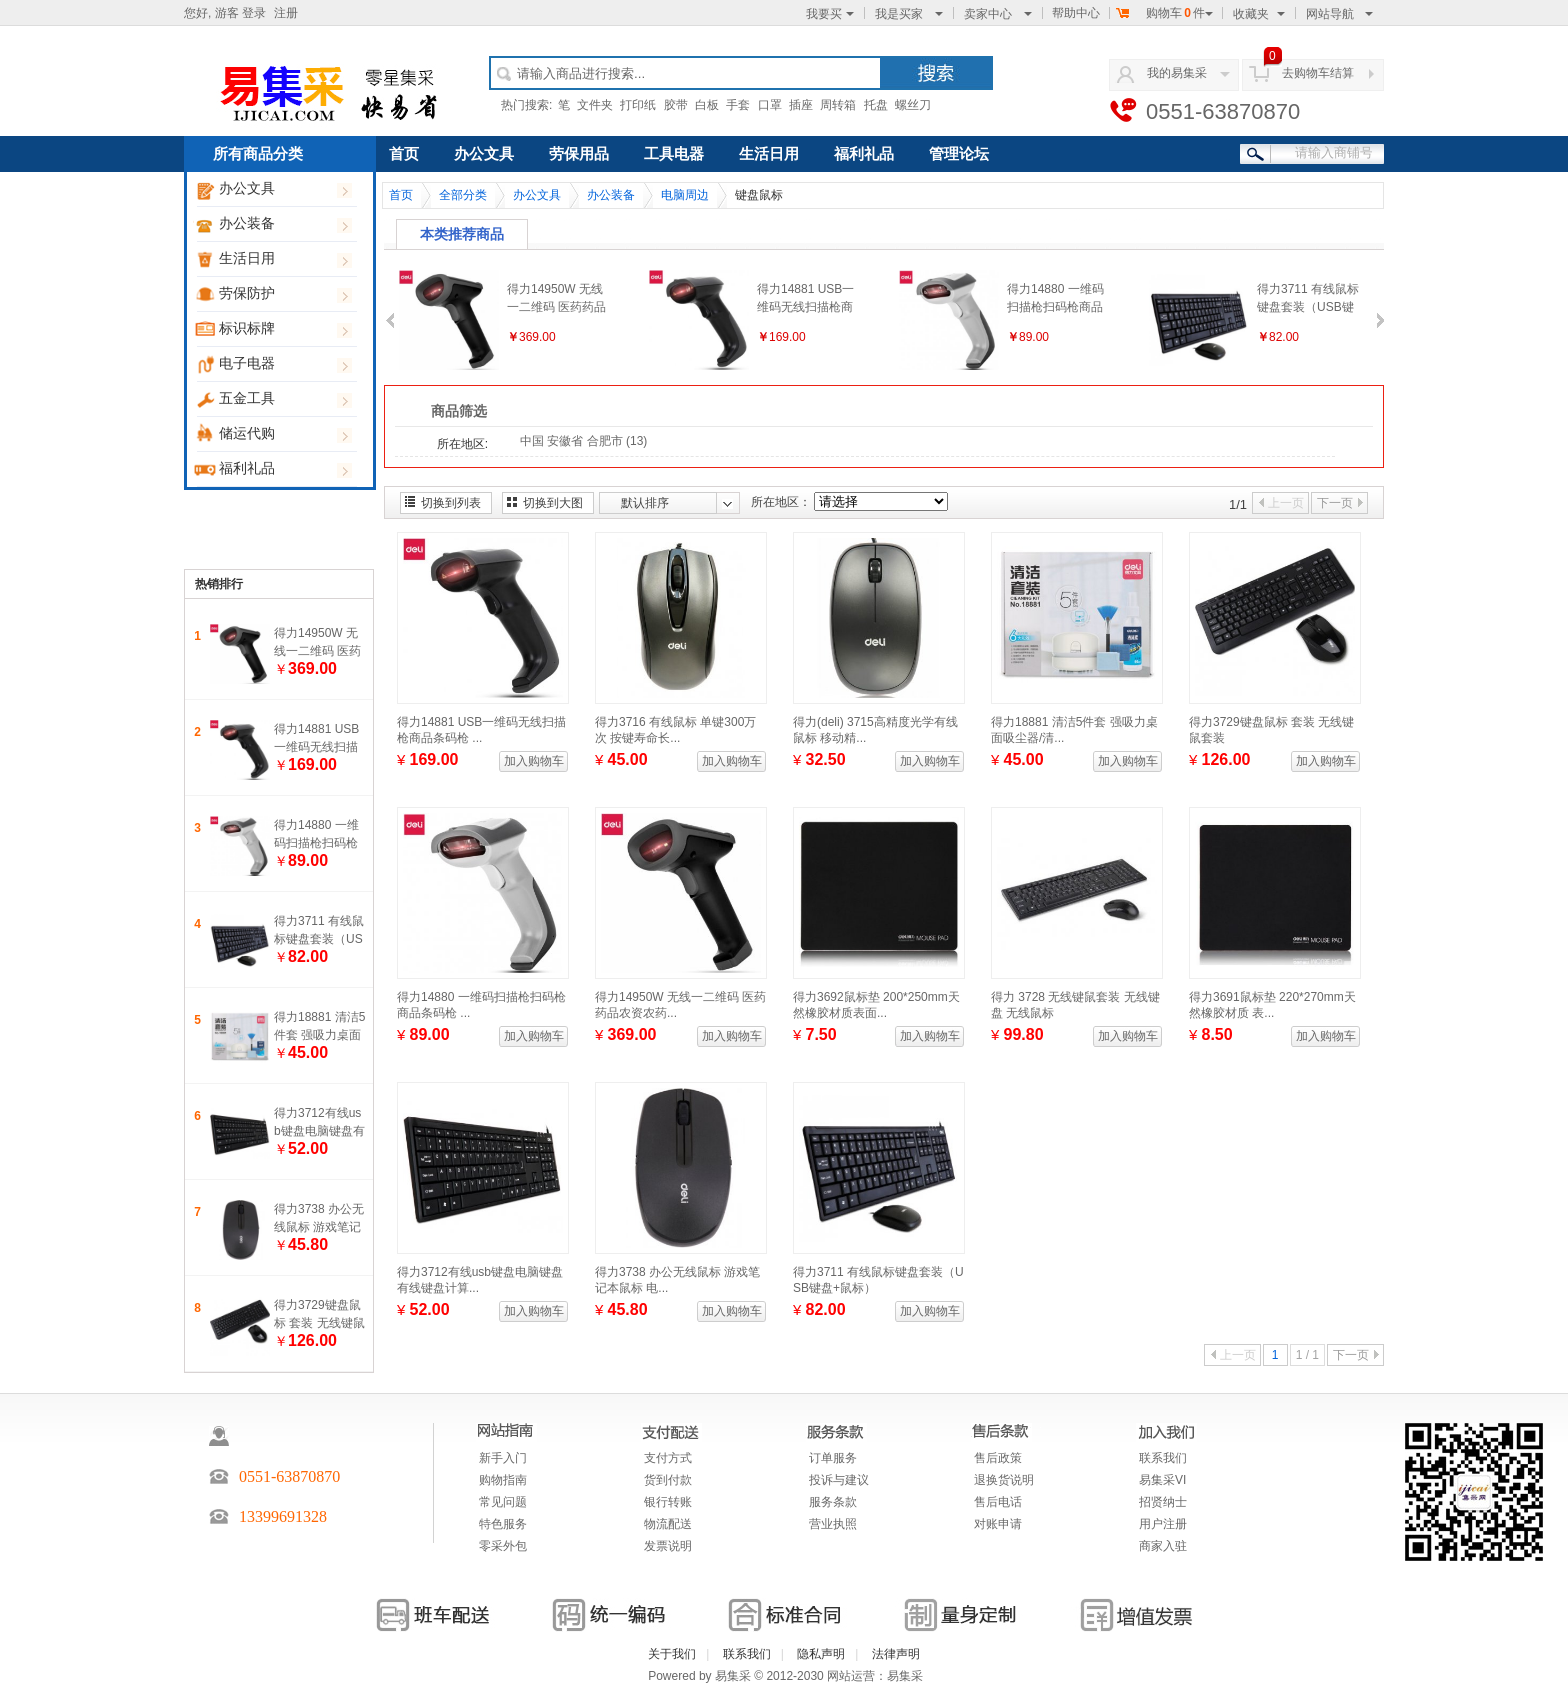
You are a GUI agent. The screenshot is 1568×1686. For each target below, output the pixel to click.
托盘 (876, 105)
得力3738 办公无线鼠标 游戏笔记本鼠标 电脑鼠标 (319, 1227)
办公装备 (283, 224)
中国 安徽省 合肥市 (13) (583, 441)
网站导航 (1339, 14)
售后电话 (998, 1502)
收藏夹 (1259, 14)
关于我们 (672, 1654)
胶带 (676, 105)
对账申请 (998, 1524)
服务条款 (833, 1502)
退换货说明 (1004, 1480)
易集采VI (1162, 1480)
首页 (404, 154)
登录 (254, 13)
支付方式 (668, 1458)
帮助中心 (1076, 13)
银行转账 (668, 1502)
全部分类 (463, 195)
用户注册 (1163, 1524)
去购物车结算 (1318, 73)
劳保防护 (283, 294)
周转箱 (838, 105)
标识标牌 (283, 329)
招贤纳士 (1163, 1502)
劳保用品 (579, 154)
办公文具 (283, 189)
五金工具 (283, 399)
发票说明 (668, 1546)
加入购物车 (534, 761)
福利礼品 (283, 469)
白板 (707, 105)
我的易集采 (1177, 73)
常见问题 (503, 1502)
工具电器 (674, 154)
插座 (801, 105)
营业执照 (833, 1524)
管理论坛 (959, 154)
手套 (738, 105)
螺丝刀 (913, 105)
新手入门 (503, 1458)
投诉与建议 (839, 1480)
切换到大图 (553, 503)
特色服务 (503, 1524)
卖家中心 (998, 14)
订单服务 (833, 1458)
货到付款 (668, 1480)
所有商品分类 (258, 154)
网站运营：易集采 (875, 1676)
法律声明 (896, 1654)
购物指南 (503, 1480)
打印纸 (638, 105)
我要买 (830, 14)
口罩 (770, 105)
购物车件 (1164, 13)
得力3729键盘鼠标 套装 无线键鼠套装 (319, 1323)
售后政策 (998, 1458)
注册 (286, 13)
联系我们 (1163, 1458)
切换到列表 (451, 503)
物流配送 (668, 1524)
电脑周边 (685, 195)
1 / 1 (1307, 1355)
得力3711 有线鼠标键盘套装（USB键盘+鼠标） (319, 939)
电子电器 (283, 364)
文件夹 (595, 105)
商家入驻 (1163, 1546)
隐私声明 (821, 1654)
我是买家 (909, 14)
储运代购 (283, 434)
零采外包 (503, 1546)
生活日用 (283, 259)
